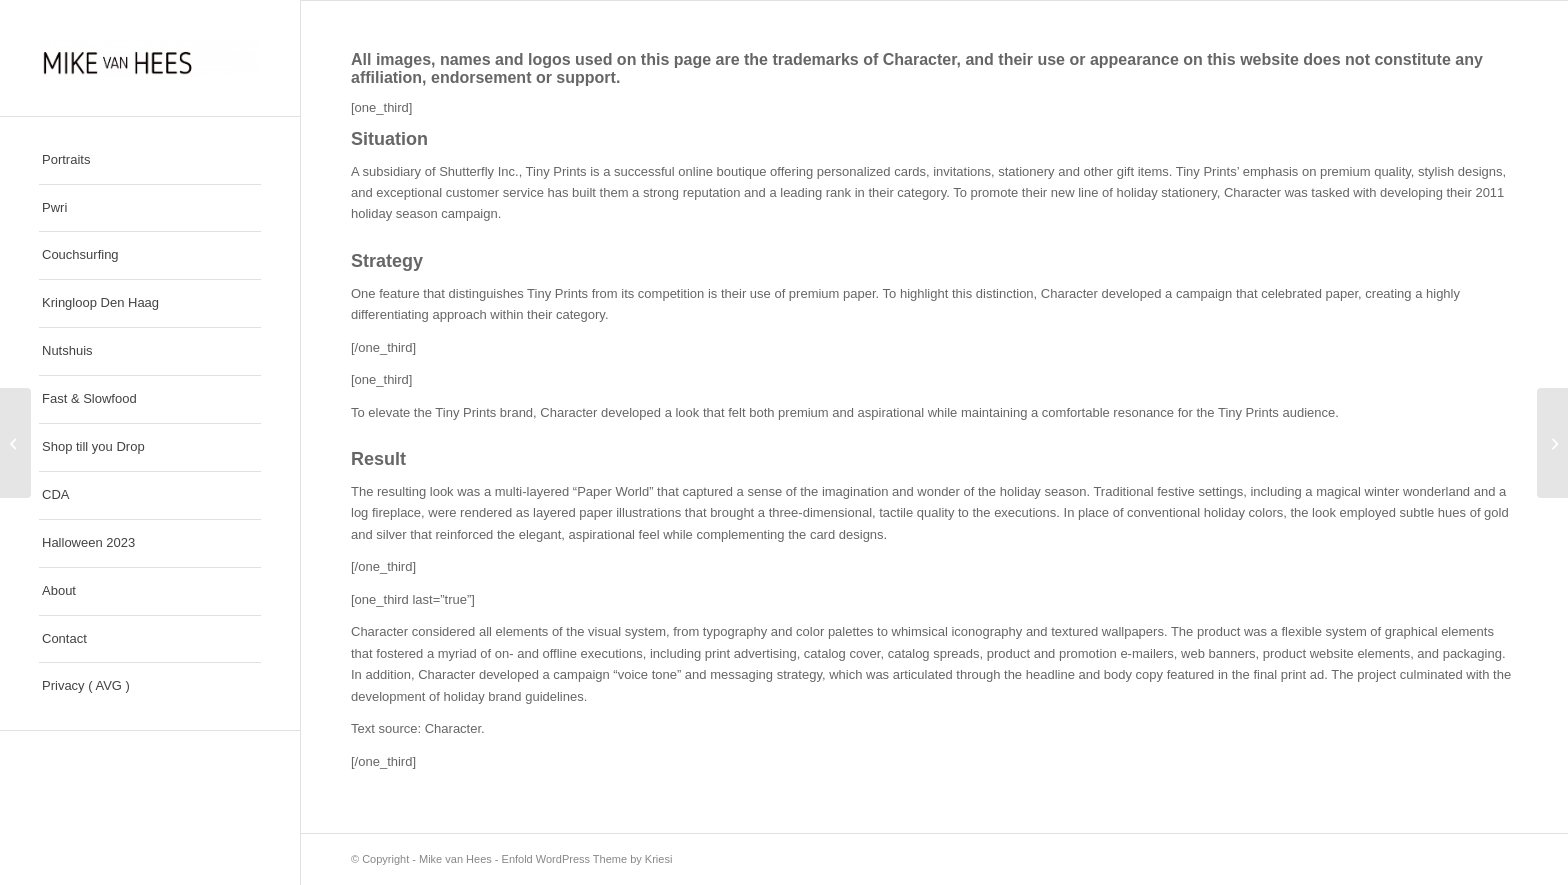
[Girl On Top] (15, 443)
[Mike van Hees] (150, 58)
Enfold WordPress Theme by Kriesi (587, 859)
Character (920, 59)
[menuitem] (150, 161)
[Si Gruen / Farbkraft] (1552, 443)
